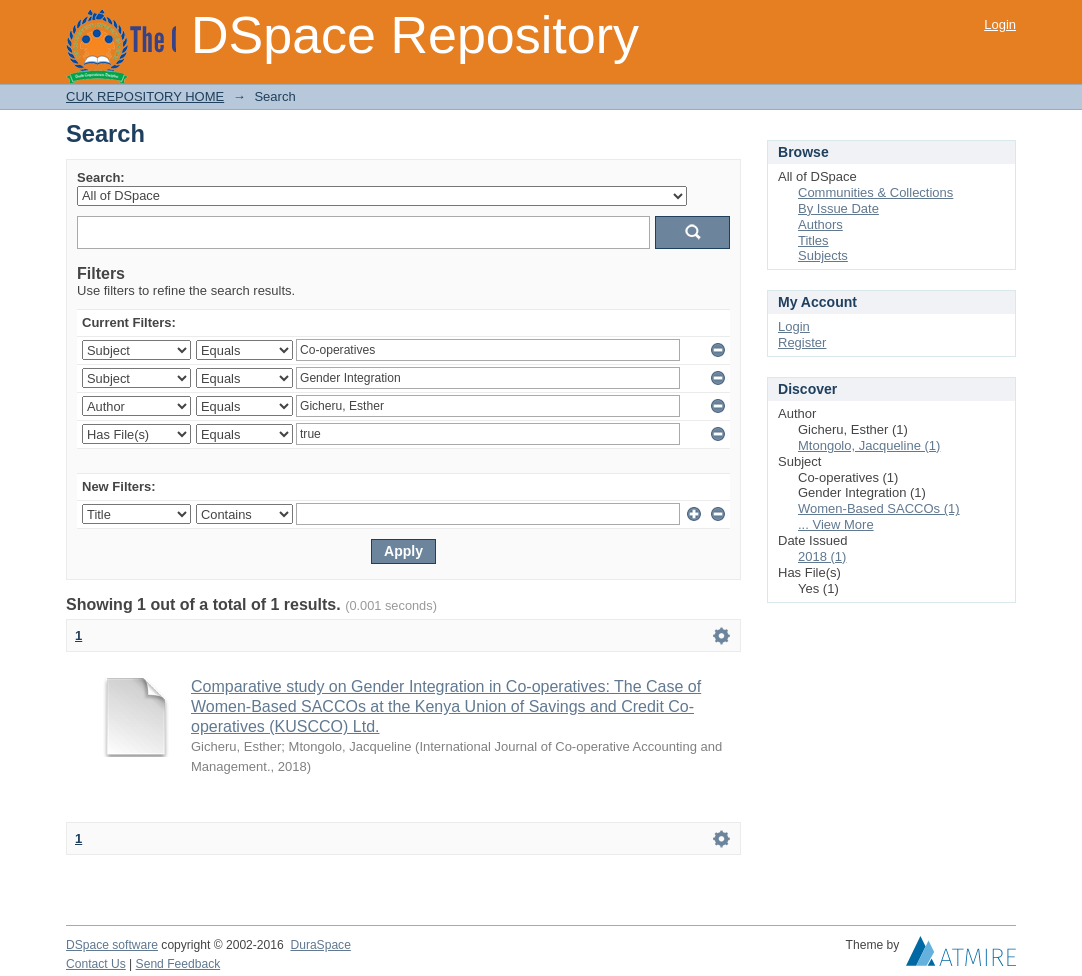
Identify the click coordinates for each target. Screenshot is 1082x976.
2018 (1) (822, 556)
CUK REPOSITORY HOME (145, 96)
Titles (813, 240)
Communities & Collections (875, 192)
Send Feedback (178, 964)
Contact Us (96, 964)
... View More (836, 524)
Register (802, 342)
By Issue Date (838, 208)
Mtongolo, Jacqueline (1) (869, 445)
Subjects (823, 255)
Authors (820, 224)
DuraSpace (320, 945)
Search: (101, 177)
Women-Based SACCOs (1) (879, 508)
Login (1000, 24)
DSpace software (112, 945)
